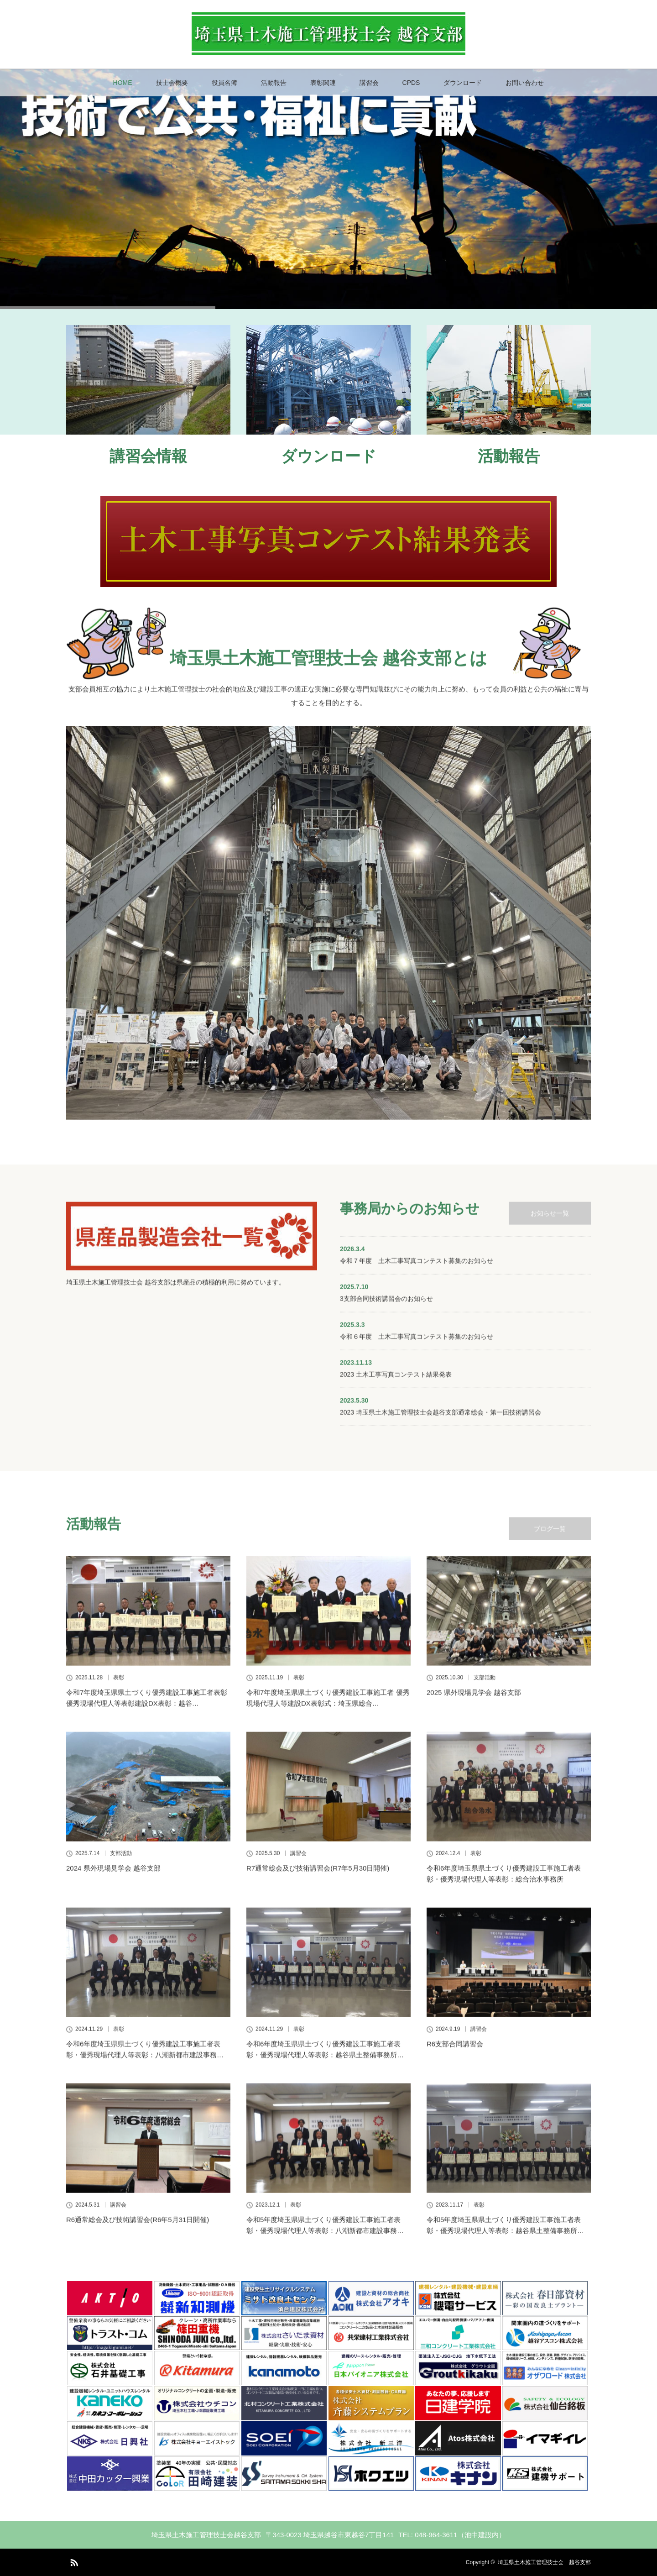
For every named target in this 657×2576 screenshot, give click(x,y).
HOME (122, 82)
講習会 (369, 82)
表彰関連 (323, 82)
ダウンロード (462, 82)
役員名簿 (224, 82)
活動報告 (274, 82)
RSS (73, 2561)
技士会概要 (172, 82)
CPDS (411, 82)
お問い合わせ (525, 82)
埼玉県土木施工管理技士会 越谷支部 (544, 2562)
